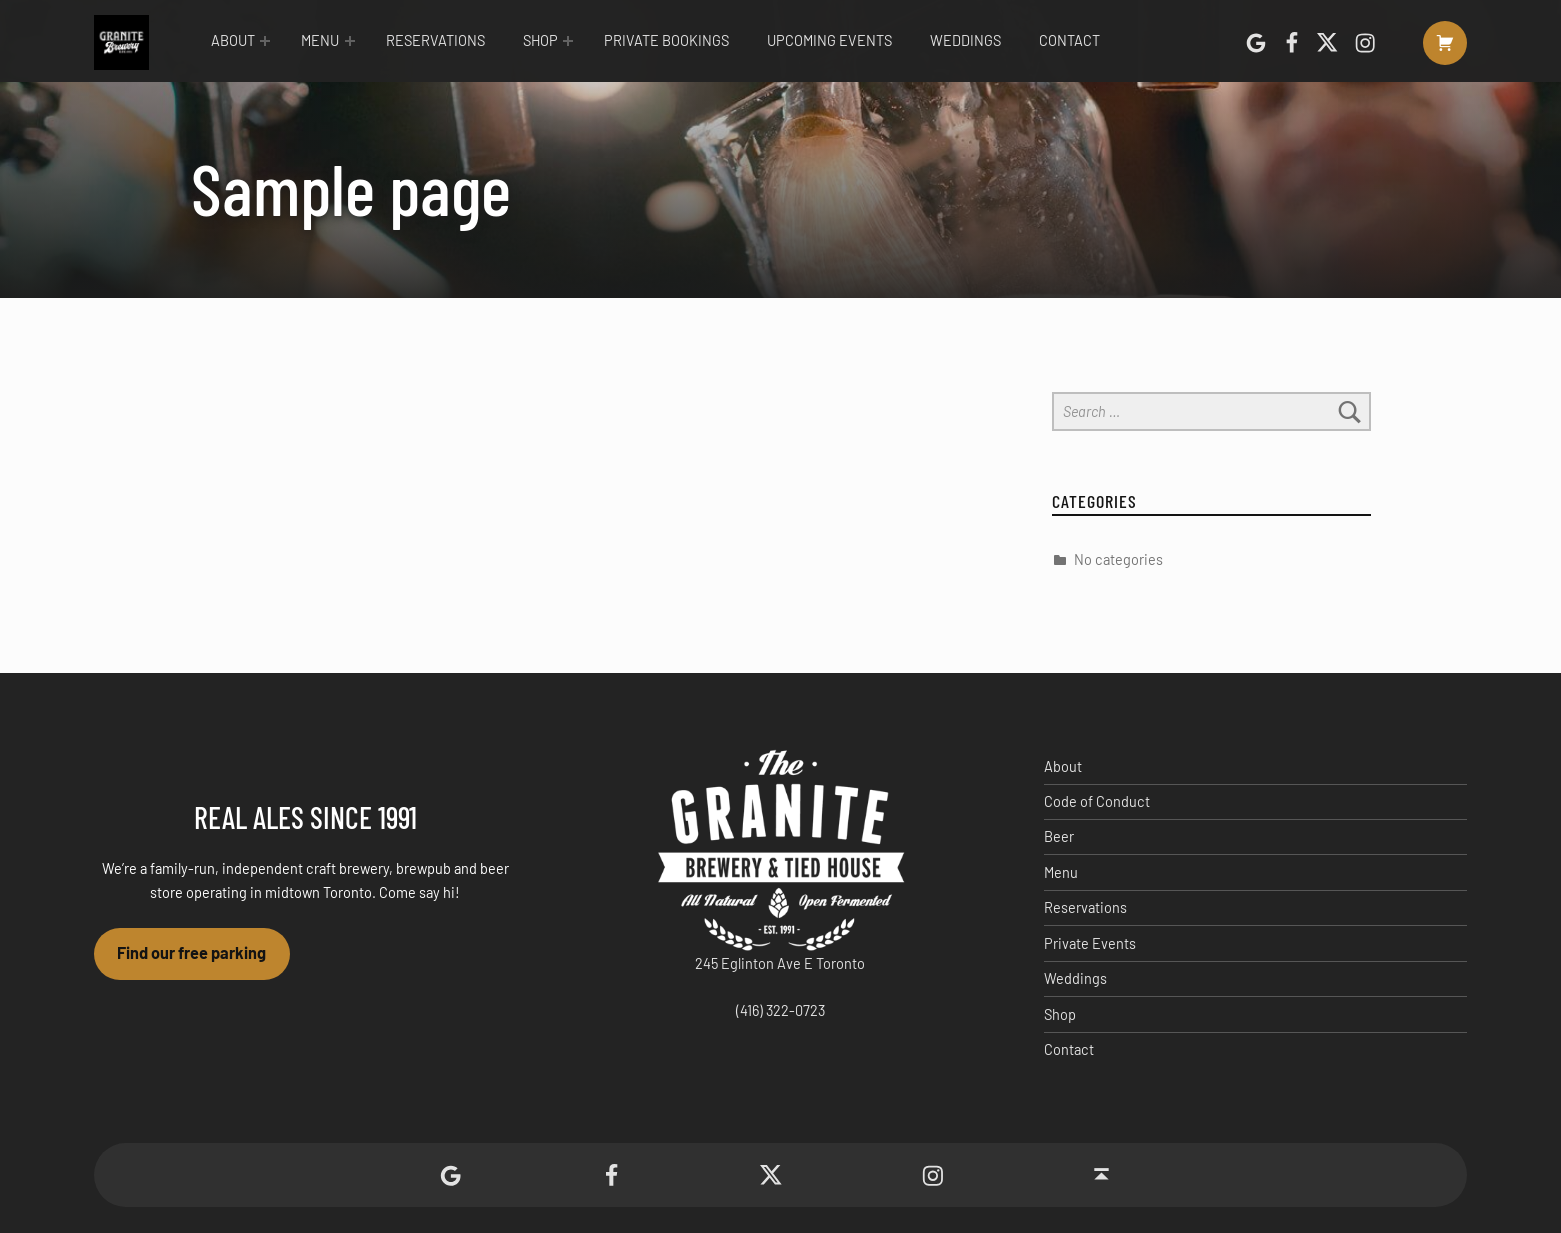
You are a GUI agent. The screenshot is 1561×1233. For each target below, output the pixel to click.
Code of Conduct (1097, 801)
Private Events (1090, 943)
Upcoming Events (829, 40)
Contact (1069, 40)
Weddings (965, 40)
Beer (1059, 836)
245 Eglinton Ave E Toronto (780, 963)
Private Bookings (666, 40)
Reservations (435, 40)
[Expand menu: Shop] (568, 41)
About (233, 40)
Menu (320, 40)
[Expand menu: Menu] (350, 41)
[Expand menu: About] (265, 41)
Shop (540, 40)
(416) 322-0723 (780, 1010)
